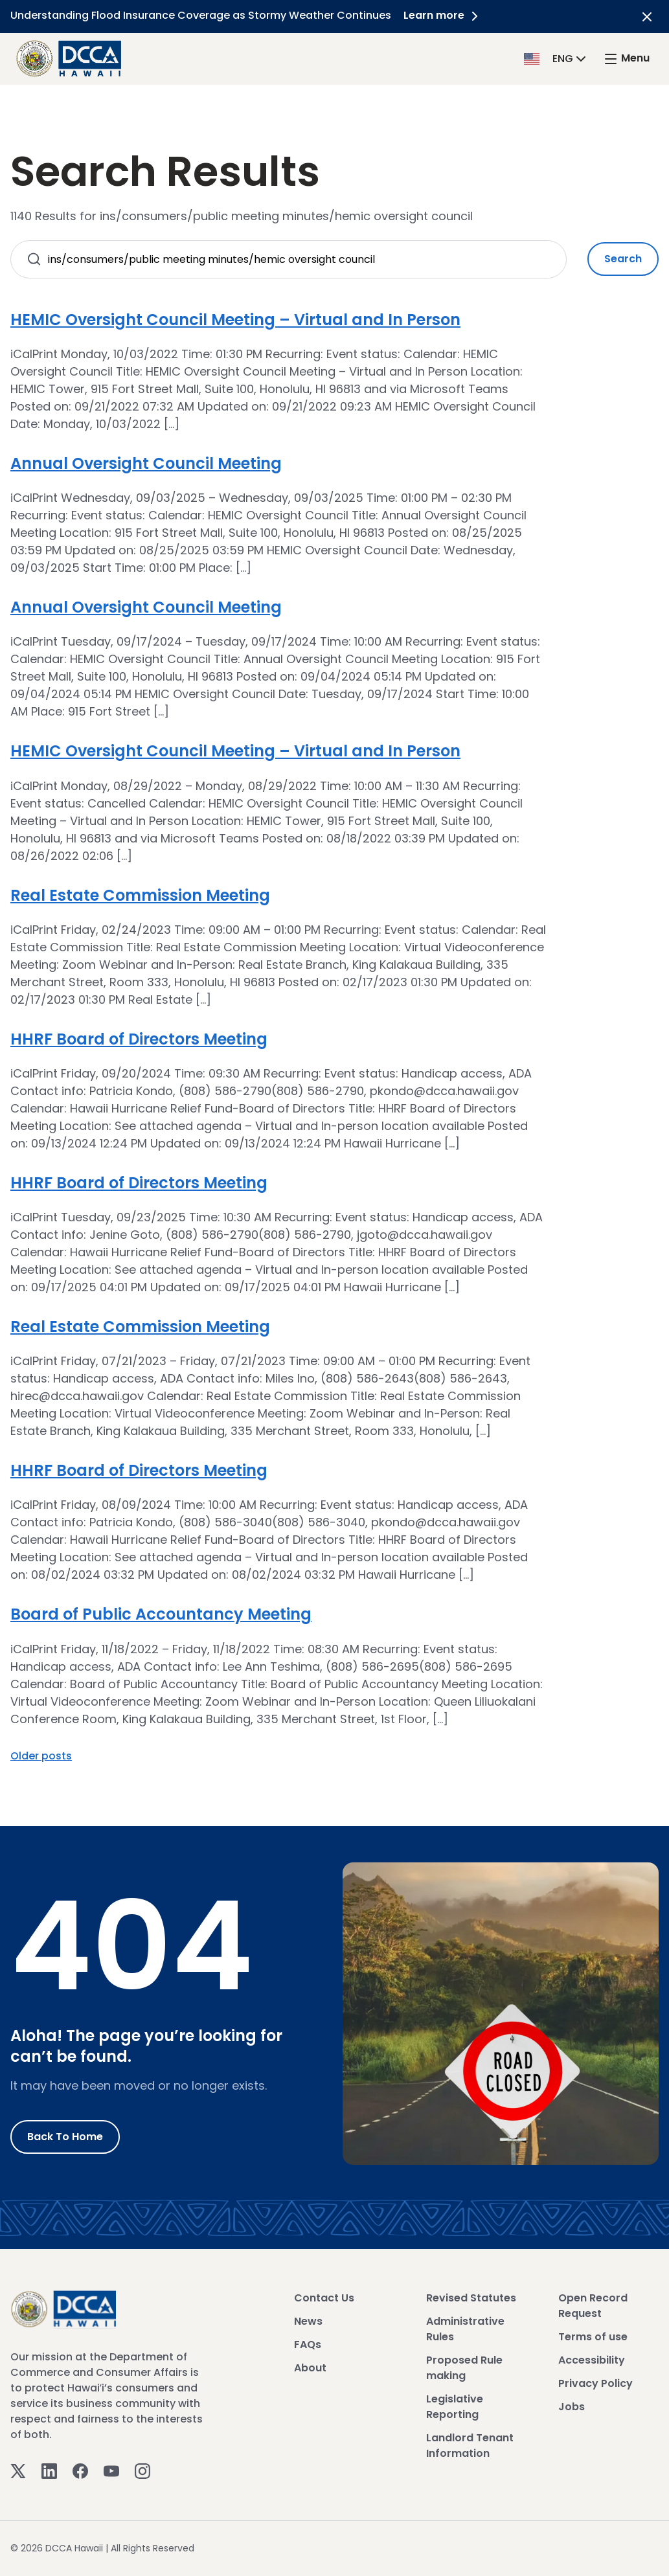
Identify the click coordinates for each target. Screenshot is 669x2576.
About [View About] (310, 2367)
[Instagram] (142, 2470)
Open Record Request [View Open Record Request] (593, 2305)
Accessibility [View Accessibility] (591, 2360)
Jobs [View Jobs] (571, 2406)
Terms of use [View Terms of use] (593, 2336)
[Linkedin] (49, 2470)
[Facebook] (80, 2470)
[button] (556, 58)
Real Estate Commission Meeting (140, 895)
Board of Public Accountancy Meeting (161, 1614)
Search (623, 258)
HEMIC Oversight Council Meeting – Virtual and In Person (235, 319)
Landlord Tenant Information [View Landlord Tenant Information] (470, 2445)
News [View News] (308, 2321)
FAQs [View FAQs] (307, 2344)
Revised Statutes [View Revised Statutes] (471, 2297)
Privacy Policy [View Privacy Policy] (595, 2383)
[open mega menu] (626, 58)
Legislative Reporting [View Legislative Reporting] (454, 2406)
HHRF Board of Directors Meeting (138, 1039)
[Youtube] (111, 2470)
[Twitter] (18, 2470)
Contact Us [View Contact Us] (324, 2297)
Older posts (41, 1755)
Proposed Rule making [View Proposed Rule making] (464, 2368)
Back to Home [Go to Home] (65, 2136)
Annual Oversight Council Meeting (146, 463)
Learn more (443, 15)
